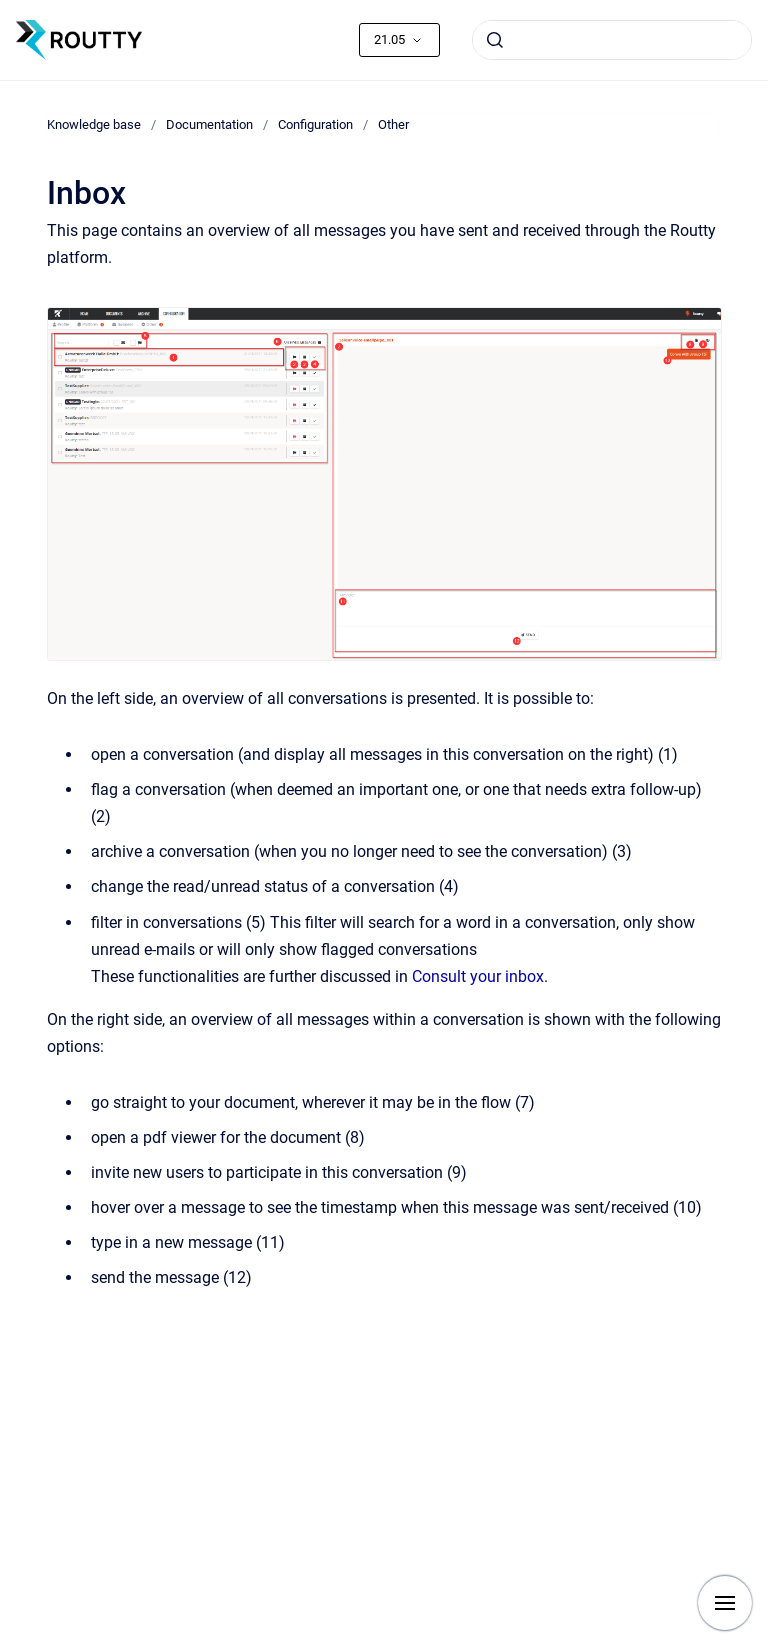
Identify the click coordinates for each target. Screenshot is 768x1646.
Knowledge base (94, 124)
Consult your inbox (478, 976)
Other (393, 124)
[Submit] (495, 40)
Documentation (209, 124)
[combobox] (612, 40)
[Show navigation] (725, 1603)
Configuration (315, 124)
